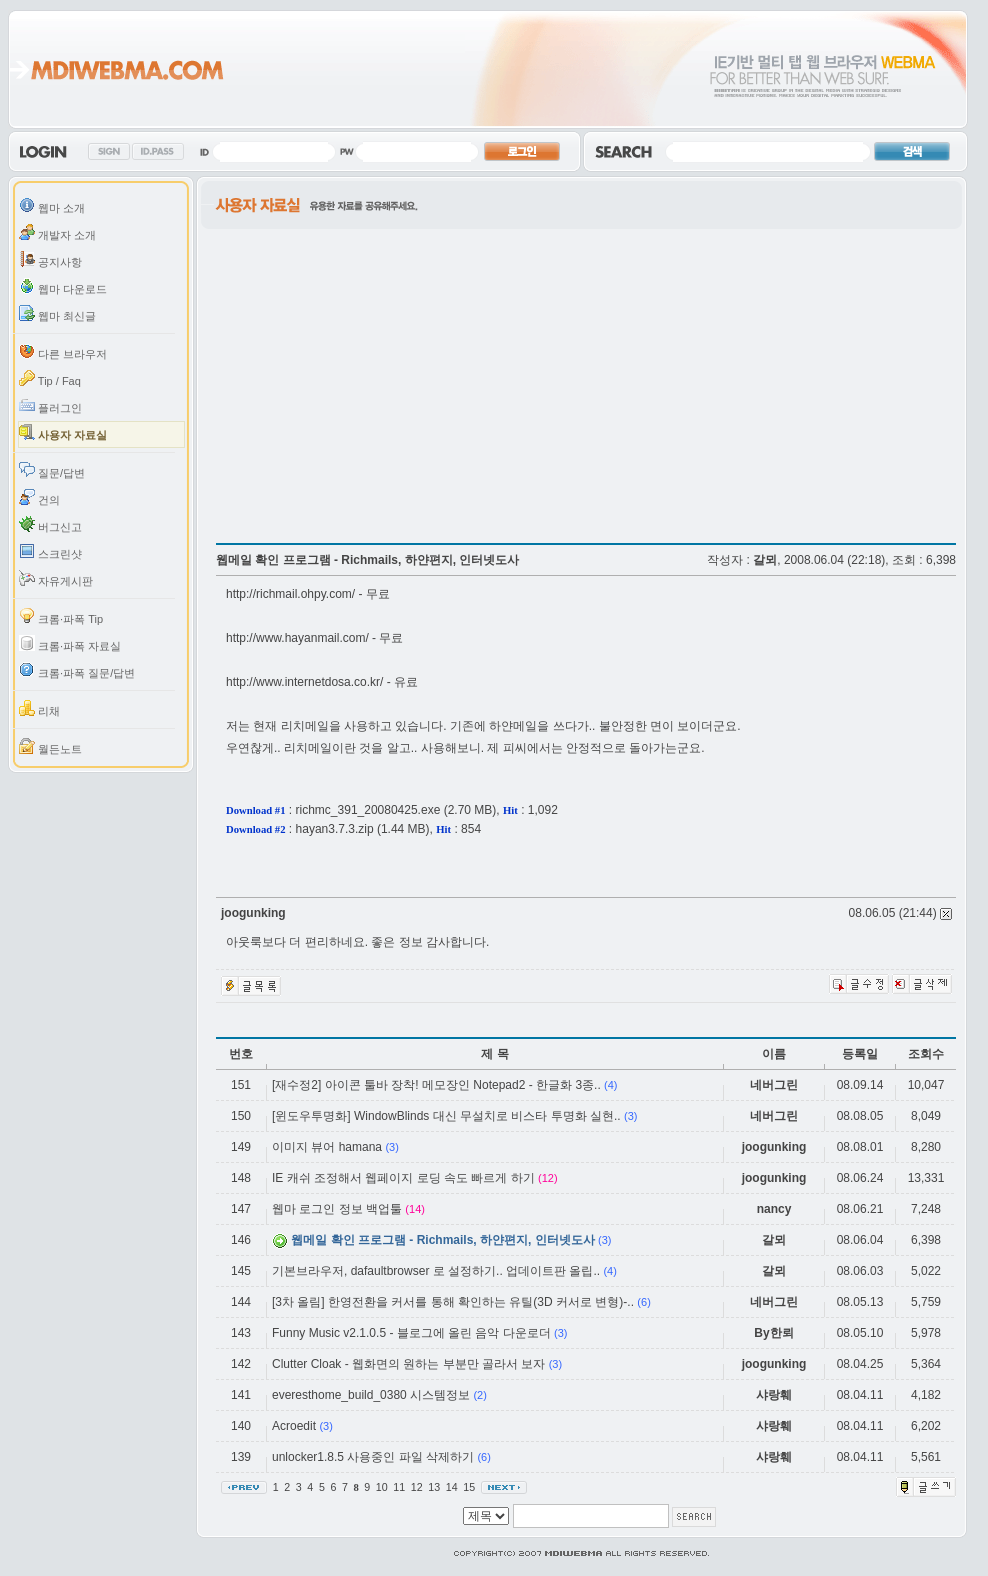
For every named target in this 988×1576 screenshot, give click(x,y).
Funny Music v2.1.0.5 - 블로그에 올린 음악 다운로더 (413, 1333)
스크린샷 (50, 551)
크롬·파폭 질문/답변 (77, 670)
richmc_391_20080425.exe (368, 810)
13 (435, 1487)
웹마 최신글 (57, 313)
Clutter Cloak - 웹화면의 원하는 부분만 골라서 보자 (408, 1364)
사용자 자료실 (63, 432)
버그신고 (50, 524)
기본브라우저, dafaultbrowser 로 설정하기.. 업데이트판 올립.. (436, 1271)
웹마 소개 (52, 205)
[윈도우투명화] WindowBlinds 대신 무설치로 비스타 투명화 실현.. (446, 1116)
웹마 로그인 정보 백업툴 (337, 1209)
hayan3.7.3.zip (335, 829)
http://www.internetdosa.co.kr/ (304, 682)
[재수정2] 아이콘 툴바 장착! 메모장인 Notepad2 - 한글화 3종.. (436, 1085)
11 (400, 1487)
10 (383, 1487)
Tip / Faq (50, 378)
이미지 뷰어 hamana (327, 1147)
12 (418, 1487)
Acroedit (294, 1426)
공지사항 (50, 259)
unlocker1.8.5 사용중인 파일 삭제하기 (373, 1457)
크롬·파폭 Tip (61, 616)
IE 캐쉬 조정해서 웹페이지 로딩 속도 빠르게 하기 (403, 1178)
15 (470, 1487)
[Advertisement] (318, 420)
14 (453, 1487)
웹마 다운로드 (63, 286)
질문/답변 (52, 470)
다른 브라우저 (63, 351)
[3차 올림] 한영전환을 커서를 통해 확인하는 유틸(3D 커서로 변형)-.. (453, 1302)
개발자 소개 (57, 232)
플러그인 (50, 405)
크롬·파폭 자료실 (70, 643)
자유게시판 (56, 578)
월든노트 (50, 746)
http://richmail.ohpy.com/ (290, 594)
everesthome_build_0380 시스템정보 (371, 1395)
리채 (39, 708)
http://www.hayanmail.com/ (297, 638)
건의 (39, 497)
